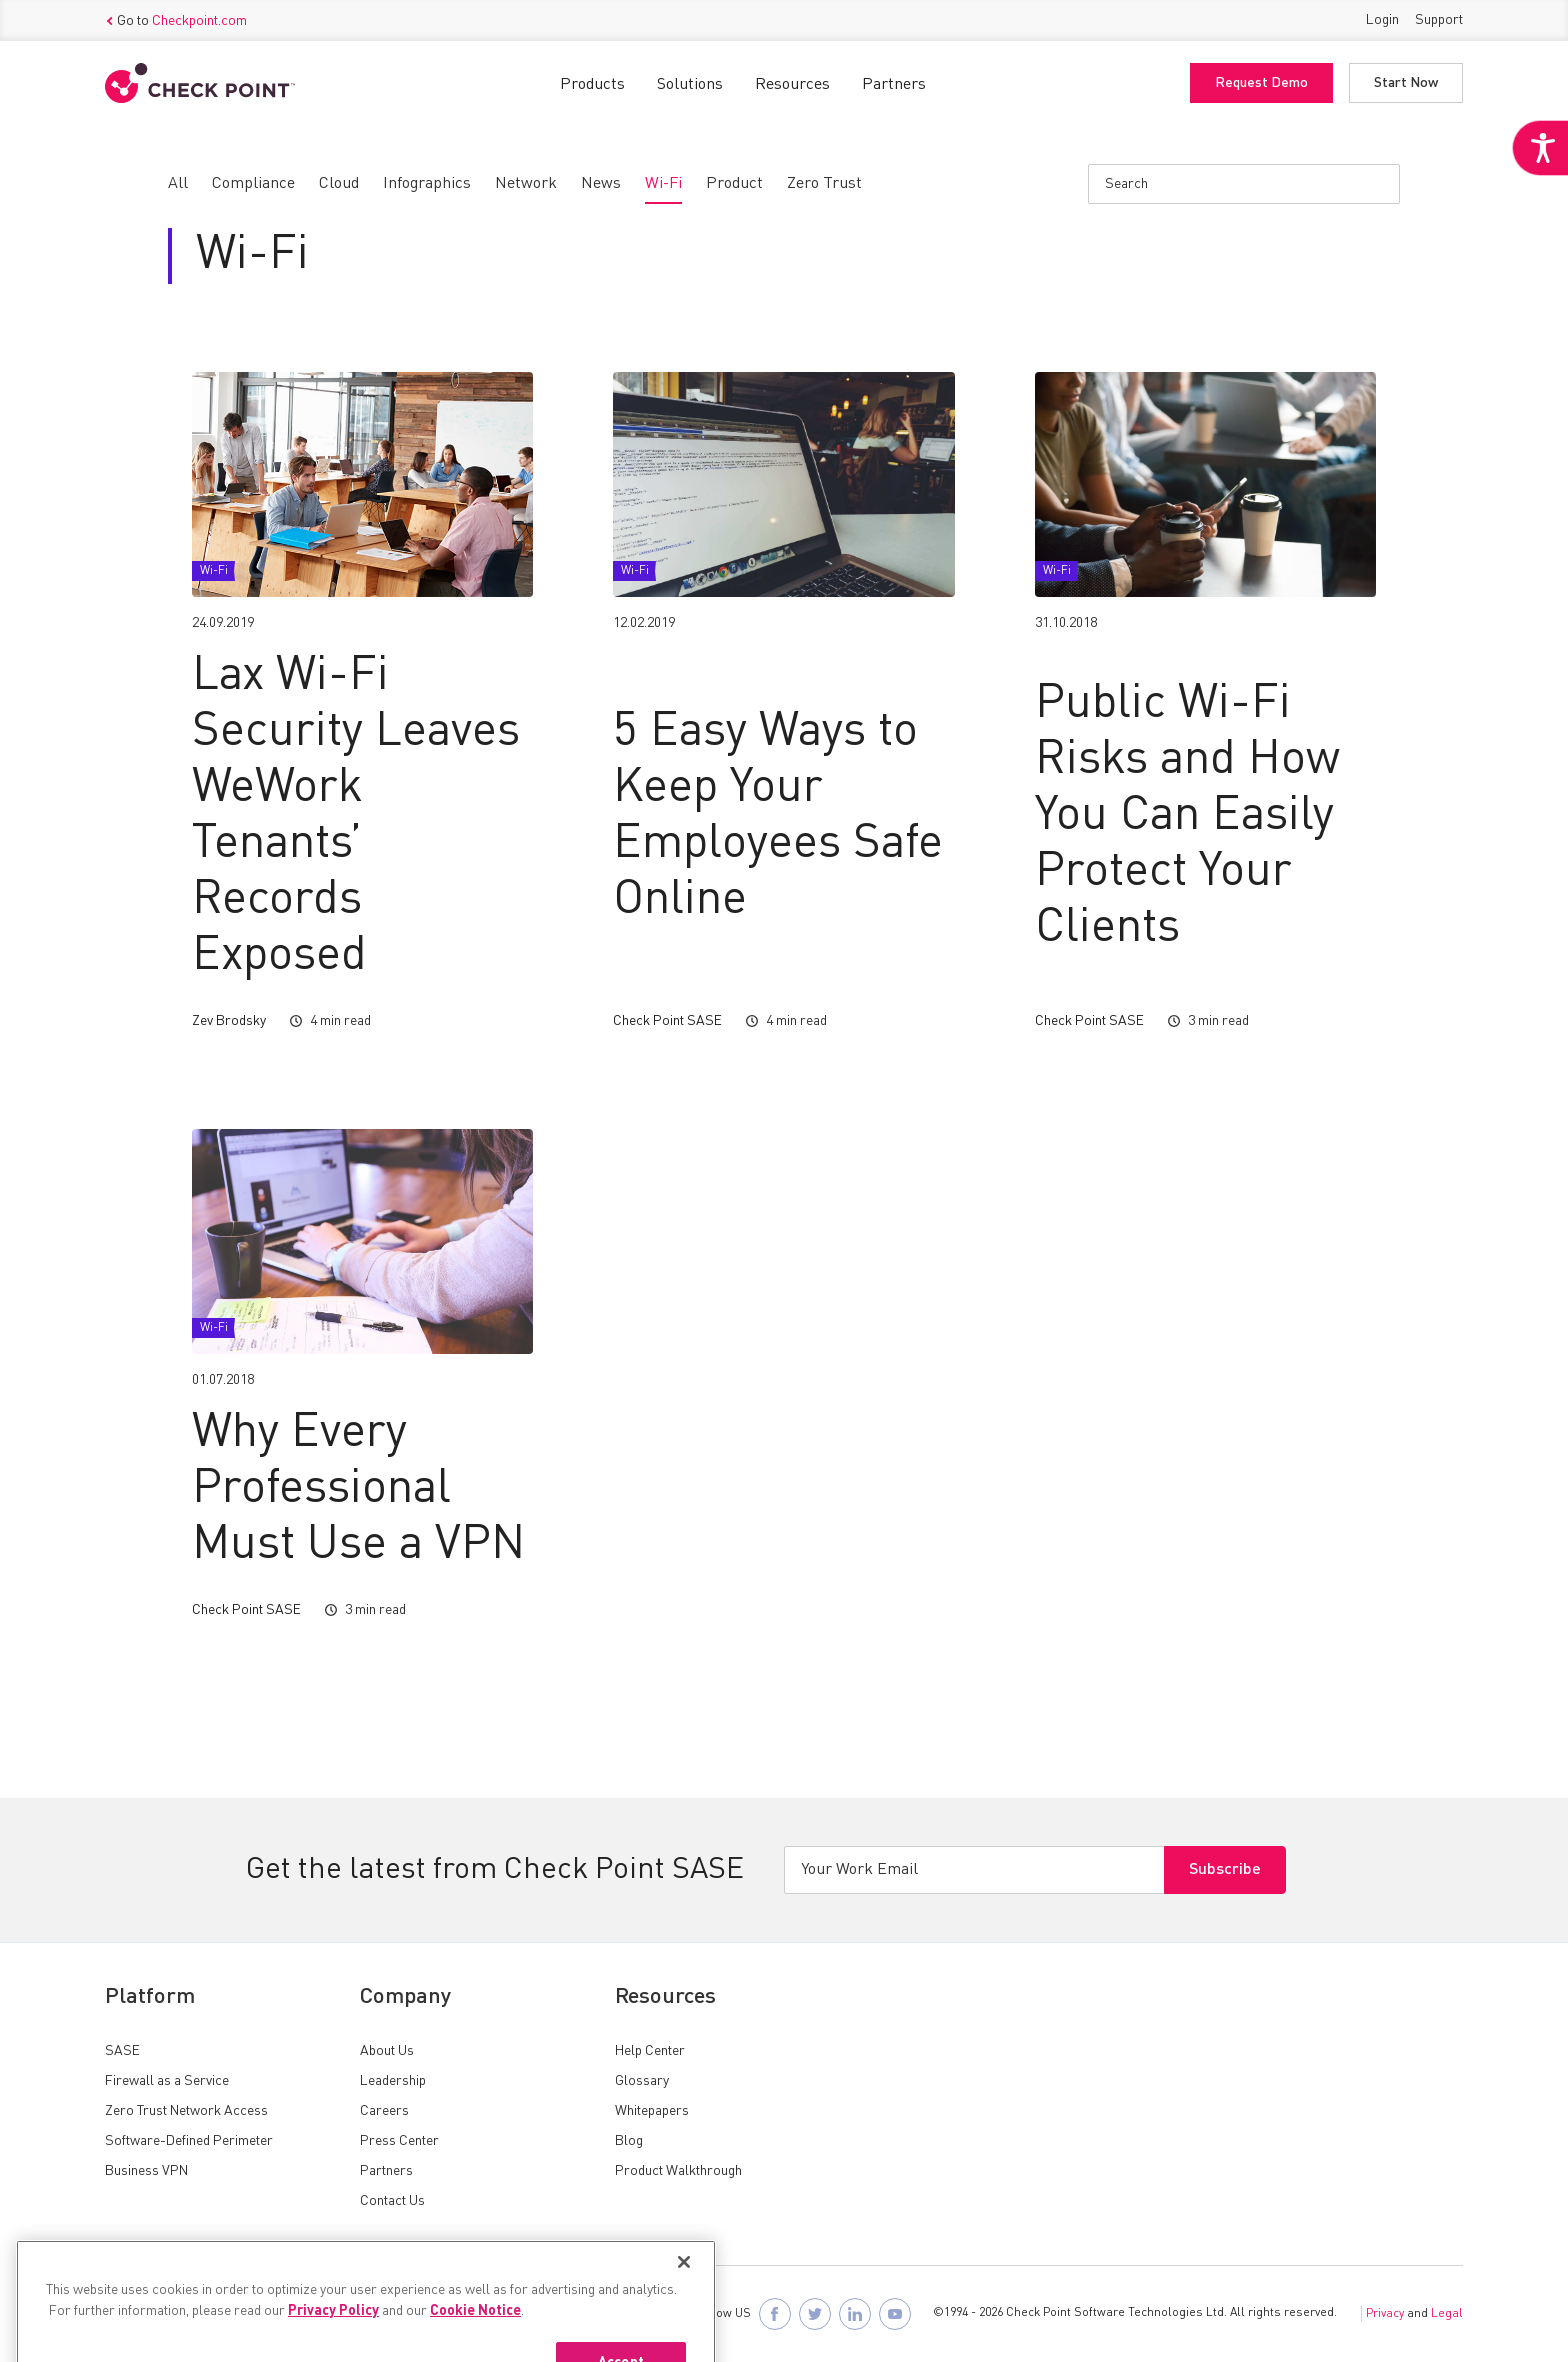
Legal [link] (1447, 2314)
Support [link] (1439, 20)
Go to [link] (176, 21)
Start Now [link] (1406, 83)
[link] (1540, 148)
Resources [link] (792, 85)
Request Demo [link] (1261, 83)
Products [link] (592, 85)
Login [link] (1382, 20)
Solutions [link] (690, 85)
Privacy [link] (1385, 2314)
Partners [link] (894, 85)
